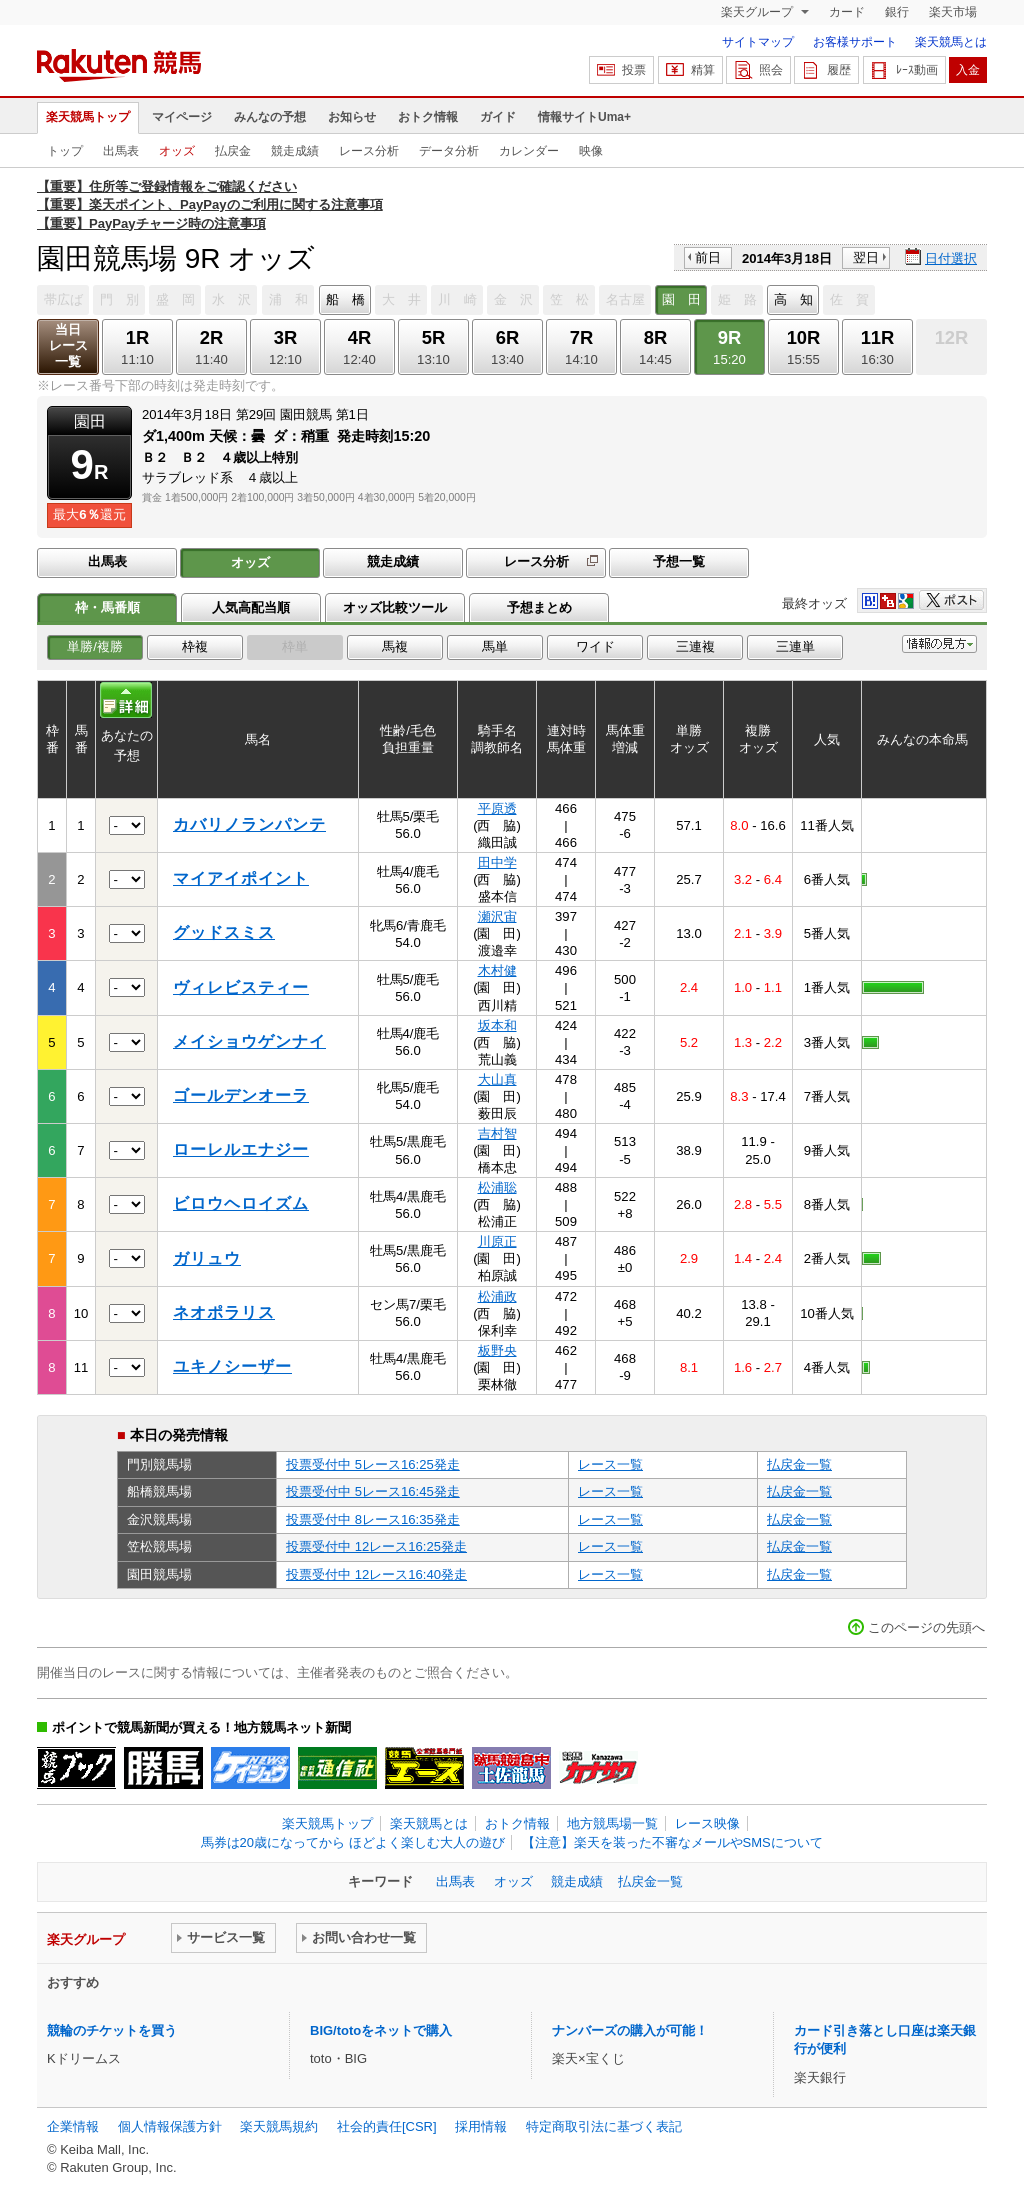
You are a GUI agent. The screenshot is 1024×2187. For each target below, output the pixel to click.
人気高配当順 (251, 607)
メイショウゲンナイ (249, 1041)
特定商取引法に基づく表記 (604, 2126)
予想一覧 (679, 561)
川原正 (497, 1241)
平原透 (497, 808)
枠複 (195, 646)
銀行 (897, 12)
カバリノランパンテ (249, 824)
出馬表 (121, 151)
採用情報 (481, 2126)
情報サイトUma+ (584, 117)
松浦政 (497, 1296)
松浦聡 (497, 1187)
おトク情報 (428, 117)
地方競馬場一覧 (612, 1823)
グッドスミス (224, 932)
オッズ (177, 151)
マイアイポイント (241, 878)
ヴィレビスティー (241, 987)
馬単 (495, 646)
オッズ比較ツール (395, 607)
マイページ (182, 117)
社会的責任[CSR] (387, 2126)
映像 (591, 151)
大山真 (497, 1079)
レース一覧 (610, 1464)
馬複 (395, 646)
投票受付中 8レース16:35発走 (373, 1519)
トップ (65, 151)
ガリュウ (207, 1258)
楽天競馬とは (951, 42)
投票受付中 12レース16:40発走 (376, 1574)
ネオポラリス (224, 1312)
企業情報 (73, 2126)
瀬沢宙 (497, 916)
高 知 (793, 299)
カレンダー (529, 151)
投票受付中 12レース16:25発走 (376, 1546)
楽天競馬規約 (279, 2126)
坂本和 (497, 1025)
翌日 (866, 257)
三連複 (695, 646)
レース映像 (707, 1823)
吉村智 (497, 1133)
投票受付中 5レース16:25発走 (373, 1464)
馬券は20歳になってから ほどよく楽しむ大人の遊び (353, 1842)
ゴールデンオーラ (241, 1095)
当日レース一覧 (68, 345)
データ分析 (449, 151)
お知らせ (352, 117)
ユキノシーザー (232, 1366)
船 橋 (345, 299)
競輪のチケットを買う (112, 2030)
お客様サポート (855, 42)
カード (847, 12)
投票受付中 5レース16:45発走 (373, 1491)
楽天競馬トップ (88, 117)
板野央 (497, 1350)
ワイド (595, 646)
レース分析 (369, 151)
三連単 (795, 646)
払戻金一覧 (799, 1464)
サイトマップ (758, 42)
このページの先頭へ (926, 1627)
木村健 (497, 970)
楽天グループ (758, 12)
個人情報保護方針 (170, 2126)
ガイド (498, 117)
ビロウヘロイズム (241, 1203)
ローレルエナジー (241, 1149)
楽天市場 (953, 12)
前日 (708, 257)
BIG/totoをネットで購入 (381, 2030)
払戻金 (233, 151)
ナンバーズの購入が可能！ (630, 2030)
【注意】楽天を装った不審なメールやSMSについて (672, 1842)
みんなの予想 (270, 117)
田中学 (497, 862)
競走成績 (295, 151)
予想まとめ (539, 607)
